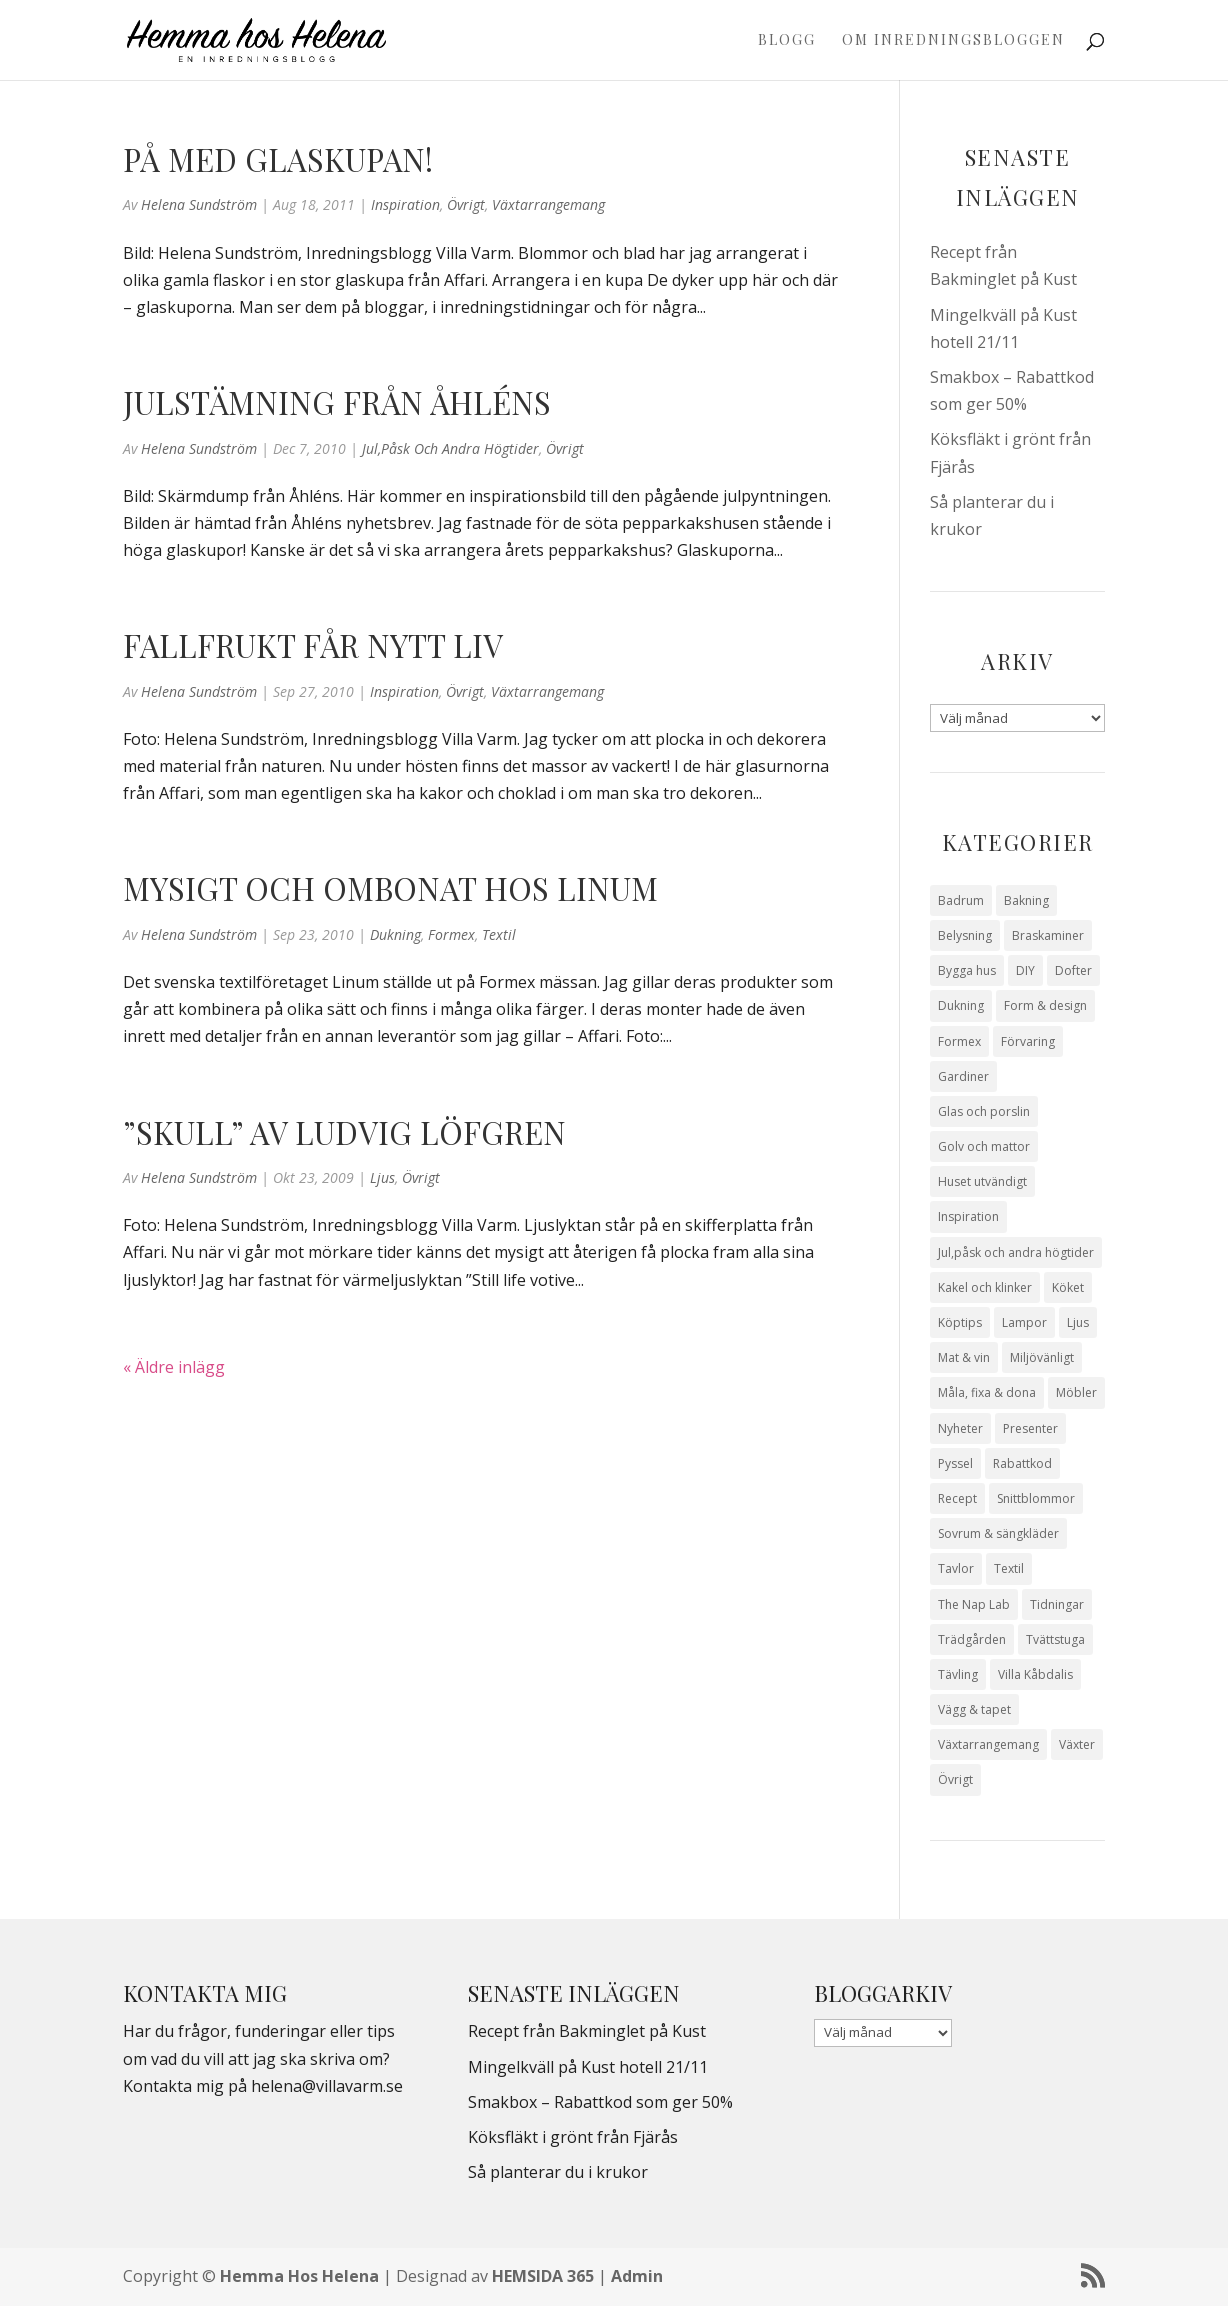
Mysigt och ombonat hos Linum (390, 888)
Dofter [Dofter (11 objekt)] (1073, 970)
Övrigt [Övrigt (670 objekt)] (955, 1779)
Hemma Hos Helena (299, 2276)
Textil (499, 934)
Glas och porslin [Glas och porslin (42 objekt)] (984, 1111)
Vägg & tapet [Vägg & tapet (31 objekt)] (974, 1709)
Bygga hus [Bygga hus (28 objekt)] (967, 970)
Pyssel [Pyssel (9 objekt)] (955, 1463)
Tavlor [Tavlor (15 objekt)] (956, 1568)
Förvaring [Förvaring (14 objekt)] (1028, 1041)
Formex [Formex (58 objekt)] (959, 1041)
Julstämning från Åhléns (337, 402)
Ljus (382, 1177)
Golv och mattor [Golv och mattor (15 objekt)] (984, 1146)
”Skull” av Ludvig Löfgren (344, 1132)
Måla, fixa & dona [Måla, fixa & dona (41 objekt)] (987, 1392)
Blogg (787, 41)
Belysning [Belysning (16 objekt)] (965, 935)
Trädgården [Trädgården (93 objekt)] (972, 1639)
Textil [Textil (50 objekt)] (1009, 1568)
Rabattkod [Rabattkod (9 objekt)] (1022, 1463)
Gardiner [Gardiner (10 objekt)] (963, 1076)
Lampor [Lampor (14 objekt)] (1024, 1322)
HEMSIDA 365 (543, 2276)
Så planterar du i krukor (558, 2172)
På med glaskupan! (278, 159)
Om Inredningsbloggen (953, 41)
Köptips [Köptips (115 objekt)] (960, 1322)
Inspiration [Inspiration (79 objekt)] (968, 1216)
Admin (637, 2276)
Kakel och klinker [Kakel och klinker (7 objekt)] (985, 1287)
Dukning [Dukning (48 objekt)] (961, 1005)
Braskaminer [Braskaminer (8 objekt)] (1048, 935)
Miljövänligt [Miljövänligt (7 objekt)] (1042, 1357)
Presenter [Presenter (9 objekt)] (1030, 1428)
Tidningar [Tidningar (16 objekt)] (1057, 1604)
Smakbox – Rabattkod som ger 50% (600, 2102)
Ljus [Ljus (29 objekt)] (1078, 1322)
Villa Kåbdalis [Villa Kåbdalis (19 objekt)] (1035, 1674)
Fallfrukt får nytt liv (313, 645)
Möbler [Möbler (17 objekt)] (1076, 1392)
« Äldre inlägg (174, 1367)
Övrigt (466, 204)
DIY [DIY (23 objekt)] (1025, 970)
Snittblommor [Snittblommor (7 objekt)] (1036, 1498)
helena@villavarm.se (327, 2086)
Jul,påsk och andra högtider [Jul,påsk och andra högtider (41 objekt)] (1016, 1252)
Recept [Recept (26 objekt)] (957, 1498)
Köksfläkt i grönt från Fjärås (573, 2137)
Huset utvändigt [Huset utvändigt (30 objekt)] (982, 1181)
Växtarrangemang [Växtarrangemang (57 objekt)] (988, 1744)
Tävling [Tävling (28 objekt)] (958, 1674)
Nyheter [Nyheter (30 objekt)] (960, 1428)
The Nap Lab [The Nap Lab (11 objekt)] (974, 1604)
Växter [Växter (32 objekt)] (1077, 1744)
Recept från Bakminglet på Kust (587, 2031)
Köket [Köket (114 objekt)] (1068, 1287)
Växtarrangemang (548, 204)
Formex (451, 934)
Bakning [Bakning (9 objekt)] (1026, 900)
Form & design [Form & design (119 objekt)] (1045, 1005)
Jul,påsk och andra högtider (450, 448)
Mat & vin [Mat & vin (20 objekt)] (964, 1357)
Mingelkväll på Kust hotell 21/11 (588, 2067)
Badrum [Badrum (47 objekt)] (961, 900)
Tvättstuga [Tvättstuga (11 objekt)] (1055, 1639)
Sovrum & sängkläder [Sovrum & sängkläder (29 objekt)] (998, 1533)
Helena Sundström (199, 204)
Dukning (395, 934)
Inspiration (405, 204)
